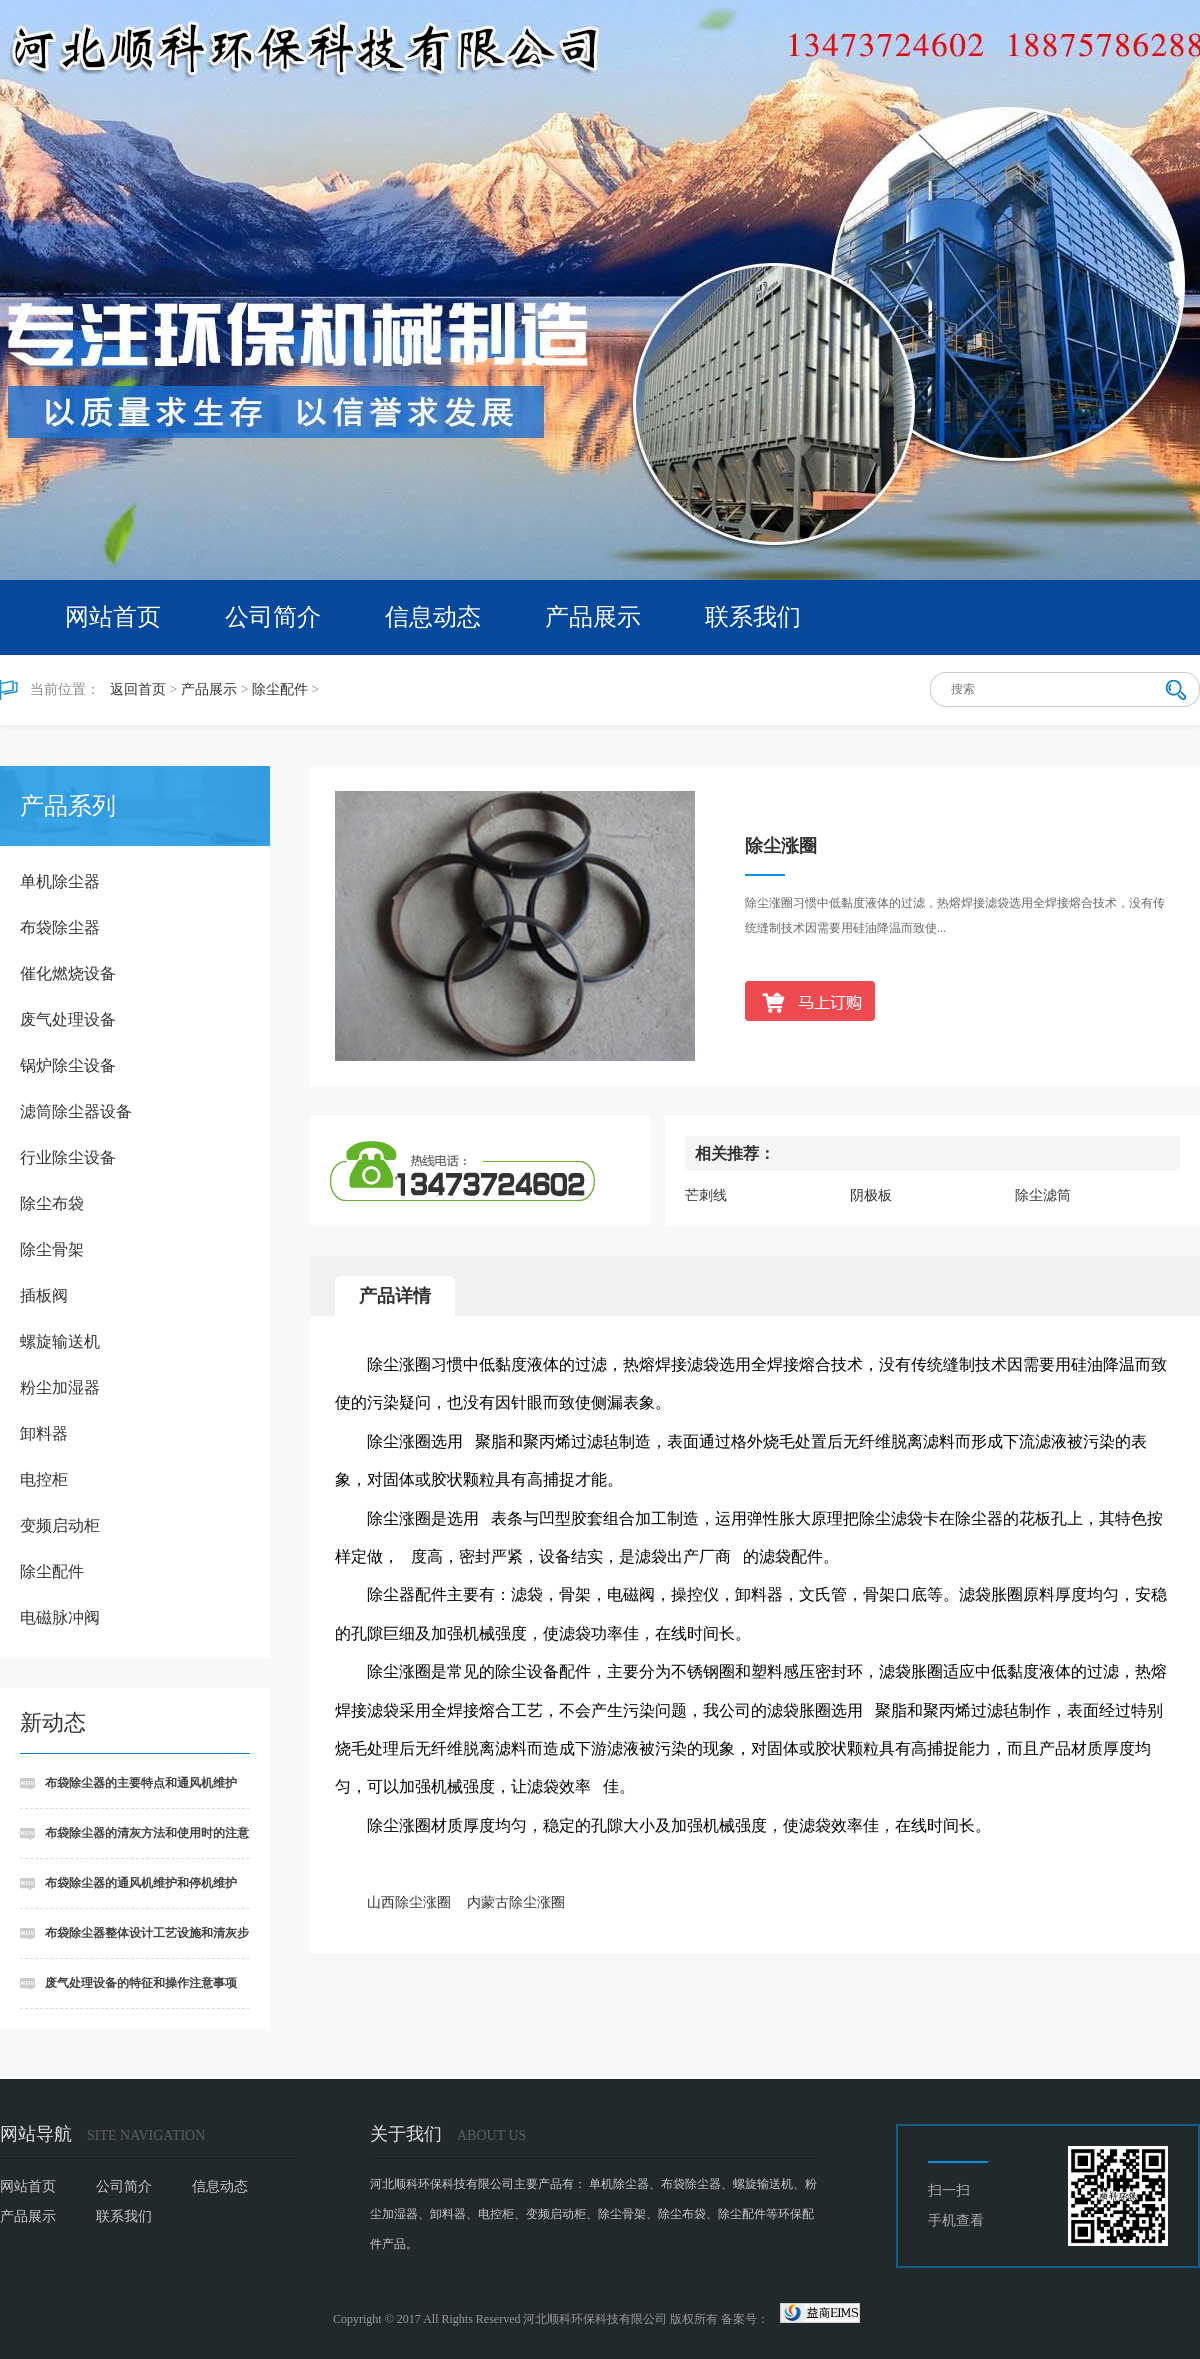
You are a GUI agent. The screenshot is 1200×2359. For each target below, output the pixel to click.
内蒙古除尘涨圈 (516, 1902)
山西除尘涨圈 (409, 1902)
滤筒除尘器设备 (76, 1111)
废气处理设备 (68, 1019)
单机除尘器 (60, 881)
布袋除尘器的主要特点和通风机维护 (141, 1783)
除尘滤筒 (1043, 1195)
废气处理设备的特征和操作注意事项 (141, 1983)
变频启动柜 (60, 1525)
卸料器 (44, 1433)
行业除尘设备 (68, 1157)
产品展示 (593, 617)
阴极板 (871, 1195)
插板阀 (44, 1295)
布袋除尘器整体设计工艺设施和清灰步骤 (134, 1942)
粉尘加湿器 (60, 1387)
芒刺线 (706, 1195)
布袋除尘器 (60, 927)
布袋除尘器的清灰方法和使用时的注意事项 (134, 1842)
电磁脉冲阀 (60, 1617)
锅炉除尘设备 (68, 1065)
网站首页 (113, 617)
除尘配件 (280, 689)
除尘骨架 (52, 1249)
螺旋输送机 (60, 1341)
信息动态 (433, 617)
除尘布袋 (52, 1203)
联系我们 (753, 617)
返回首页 (138, 689)
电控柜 (44, 1479)
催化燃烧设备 (68, 973)
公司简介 (273, 617)
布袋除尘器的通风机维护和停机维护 (141, 1883)
